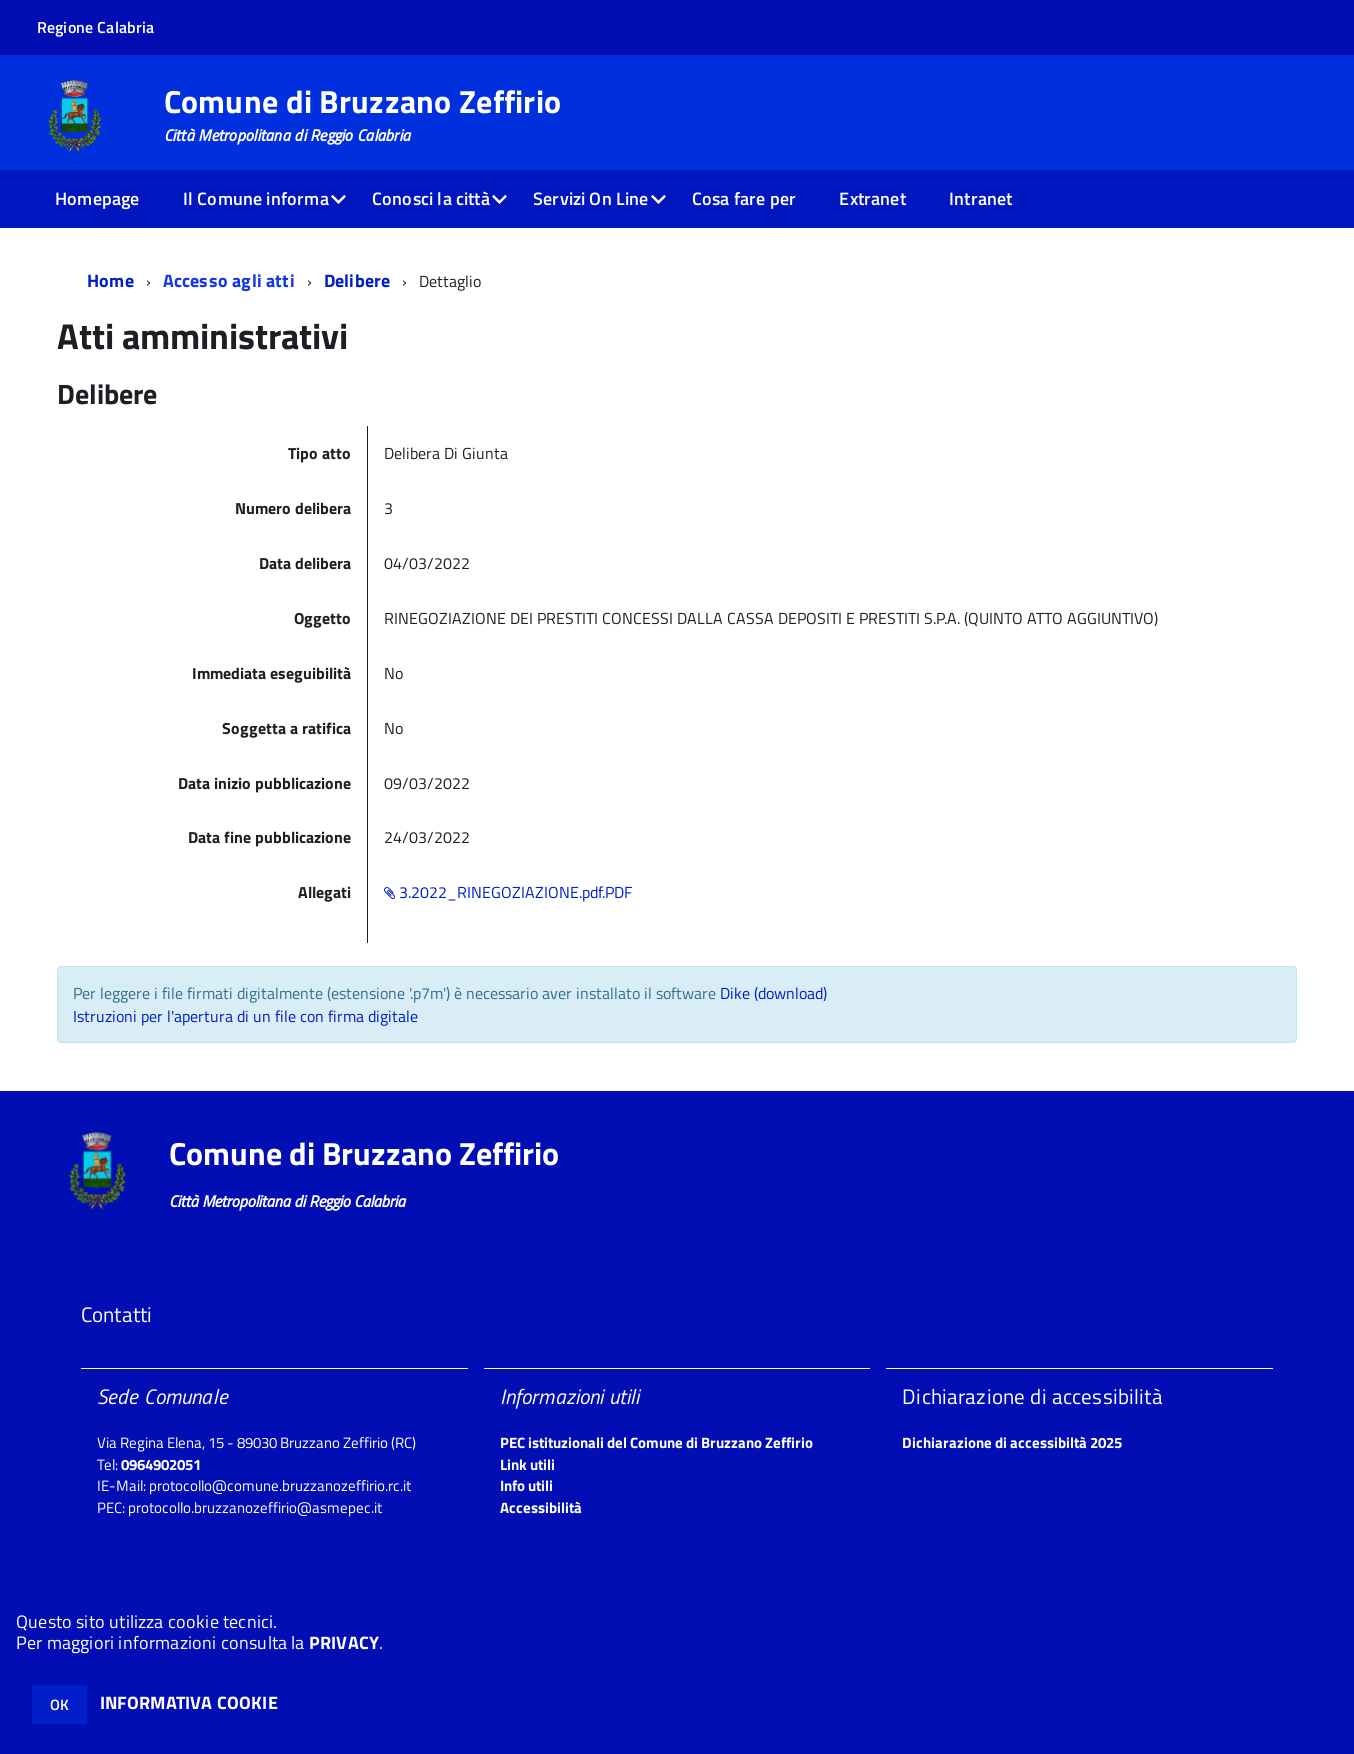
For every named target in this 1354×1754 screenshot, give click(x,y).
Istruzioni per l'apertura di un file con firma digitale (245, 1016)
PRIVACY (344, 1642)
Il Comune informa (256, 198)
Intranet (980, 198)
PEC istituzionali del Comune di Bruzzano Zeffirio (656, 1442)
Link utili (527, 1464)
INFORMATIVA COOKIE (189, 1702)
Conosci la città (431, 198)
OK (59, 1704)
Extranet (872, 198)
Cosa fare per (744, 198)
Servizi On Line (591, 198)
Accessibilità (541, 1507)
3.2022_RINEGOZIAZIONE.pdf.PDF (508, 892)
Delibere (357, 280)
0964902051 (161, 1464)
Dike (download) (773, 993)
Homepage (97, 198)
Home (110, 280)
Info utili (526, 1485)
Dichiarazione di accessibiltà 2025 (1012, 1442)
